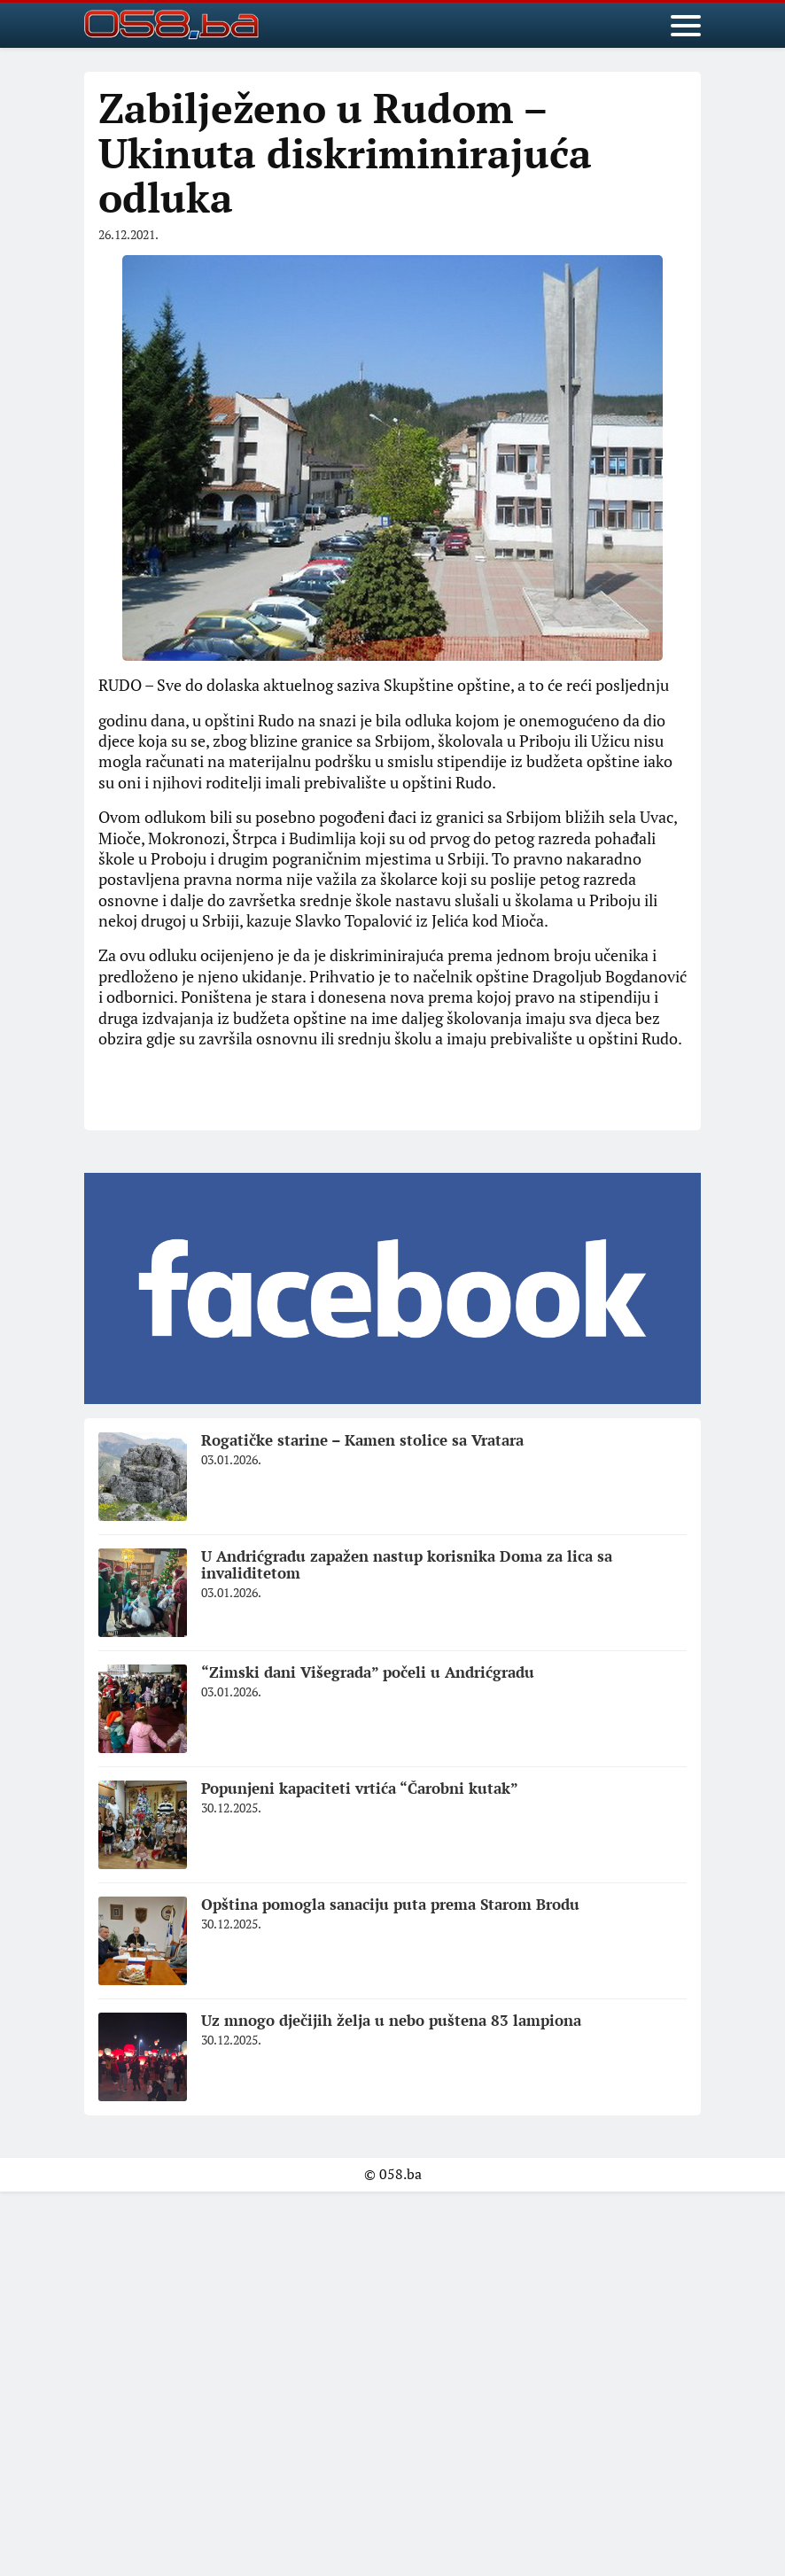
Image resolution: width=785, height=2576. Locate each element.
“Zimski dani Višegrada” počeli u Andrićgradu (367, 1672)
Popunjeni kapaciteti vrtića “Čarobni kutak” (359, 1788)
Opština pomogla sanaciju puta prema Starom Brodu (390, 1904)
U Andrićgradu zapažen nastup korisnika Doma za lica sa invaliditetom (406, 1564)
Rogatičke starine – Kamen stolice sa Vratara (362, 1440)
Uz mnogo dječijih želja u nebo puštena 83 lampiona (391, 2020)
